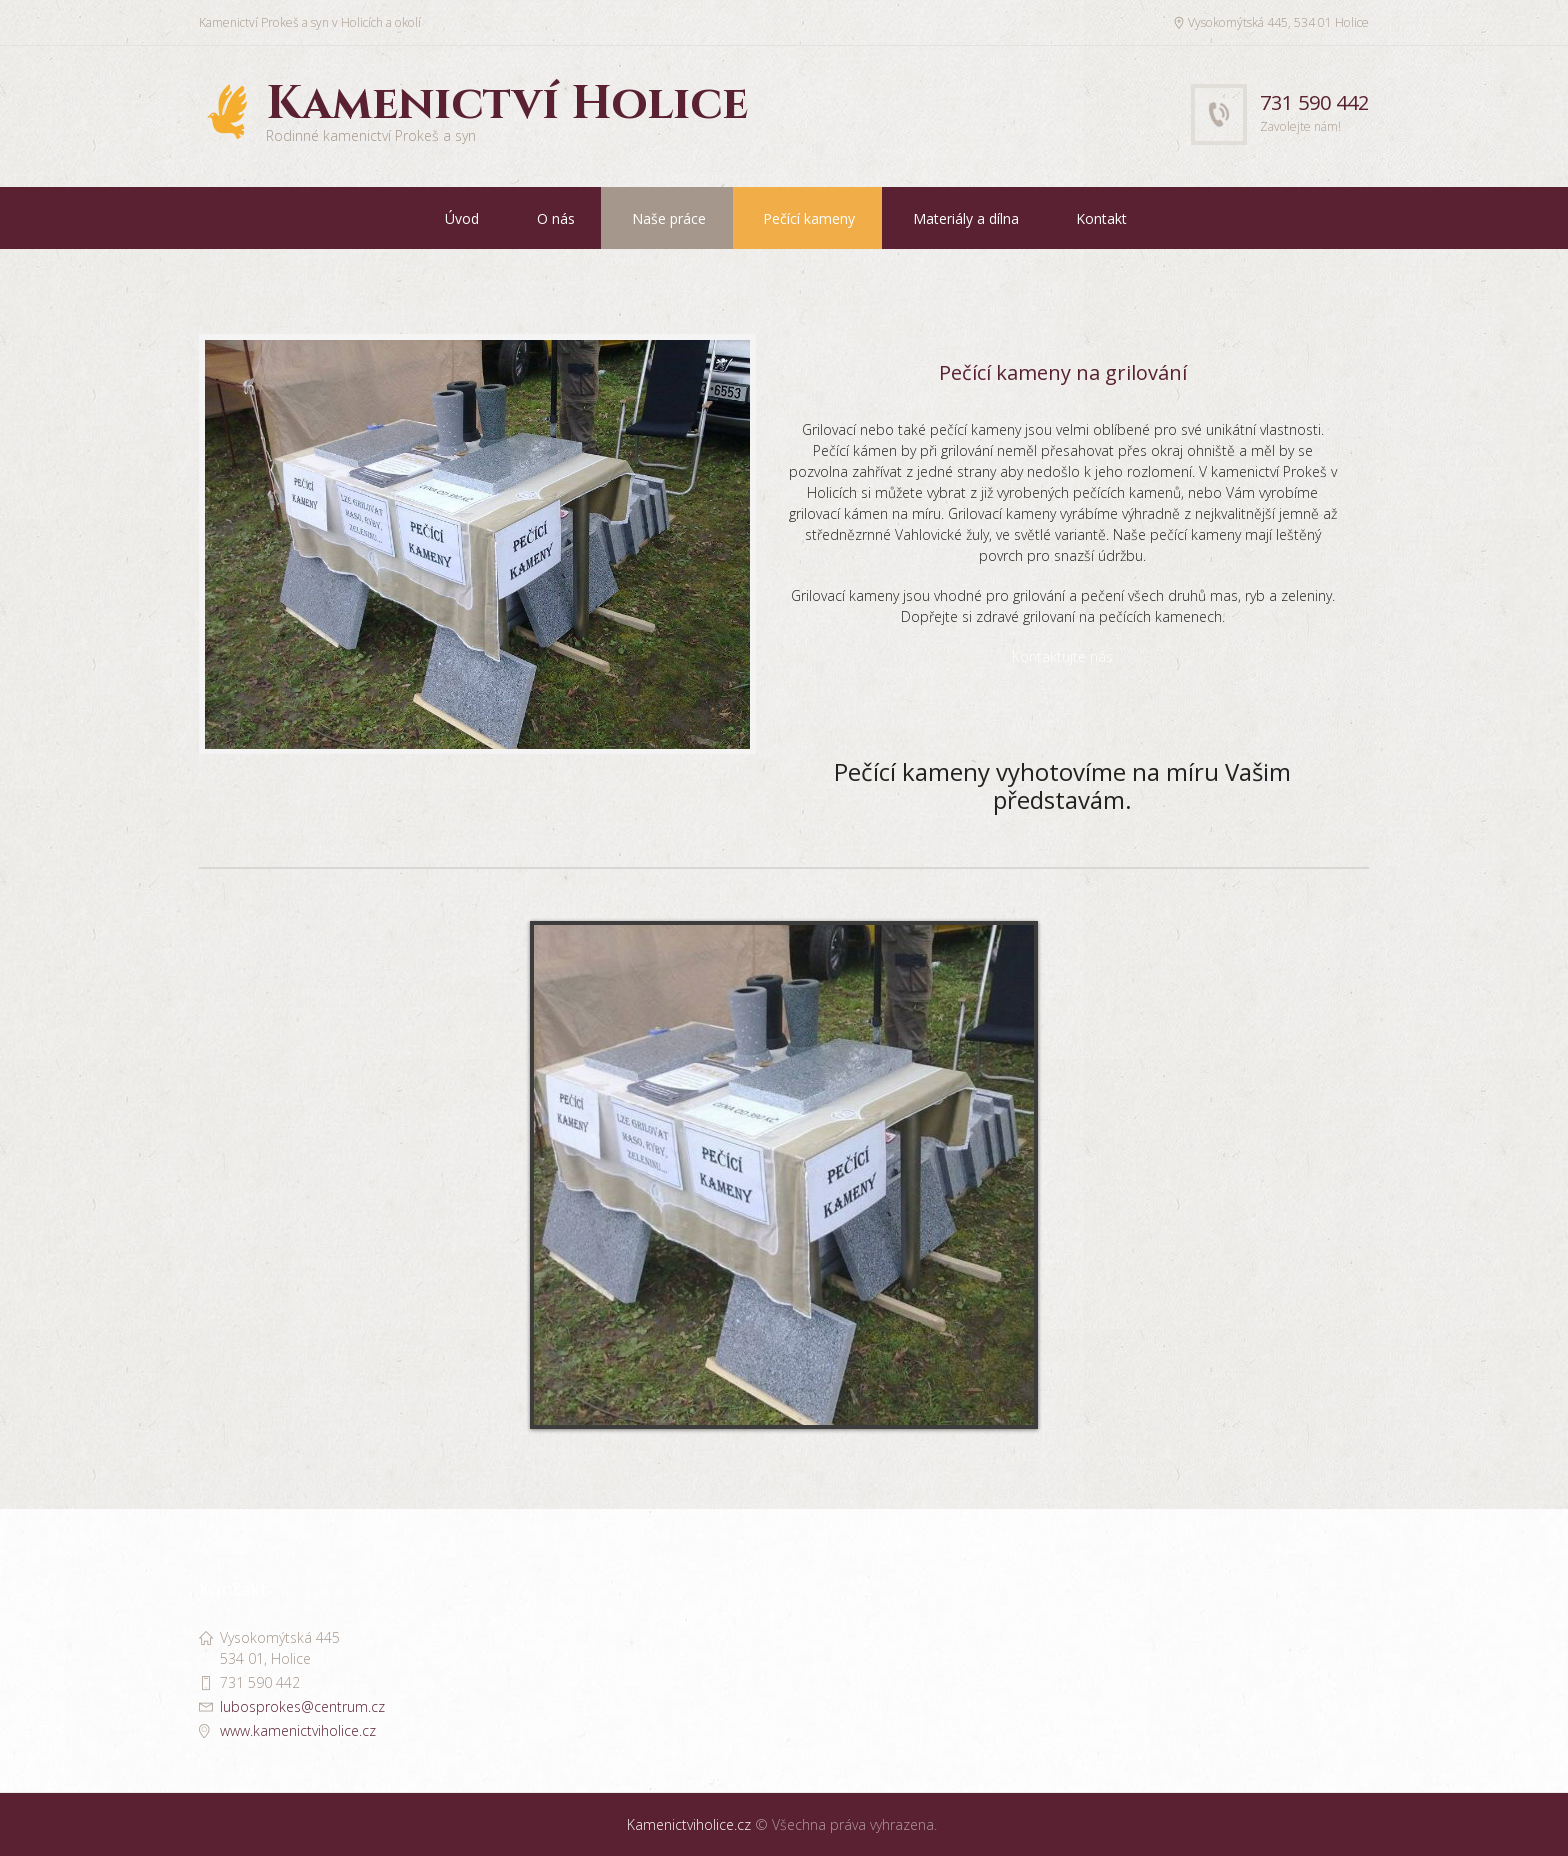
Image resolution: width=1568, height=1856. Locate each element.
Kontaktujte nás (1062, 667)
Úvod (462, 218)
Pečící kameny (809, 218)
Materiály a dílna (966, 218)
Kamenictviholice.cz (689, 1824)
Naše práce (669, 218)
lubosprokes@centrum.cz (302, 1706)
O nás (556, 218)
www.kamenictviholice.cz (298, 1730)
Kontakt (1101, 218)
